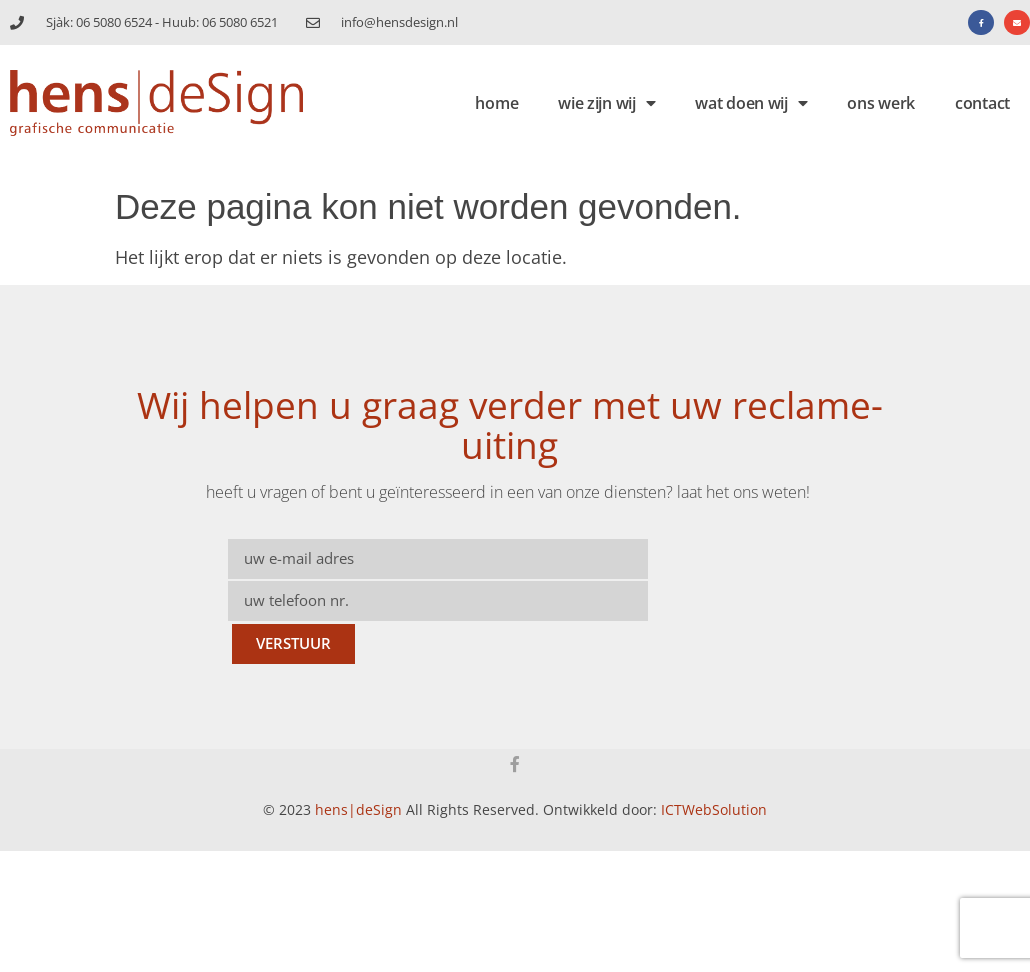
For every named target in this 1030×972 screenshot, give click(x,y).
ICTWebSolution (714, 809)
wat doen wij (751, 103)
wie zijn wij (606, 103)
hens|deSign (358, 809)
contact (982, 103)
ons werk (881, 103)
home (496, 103)
